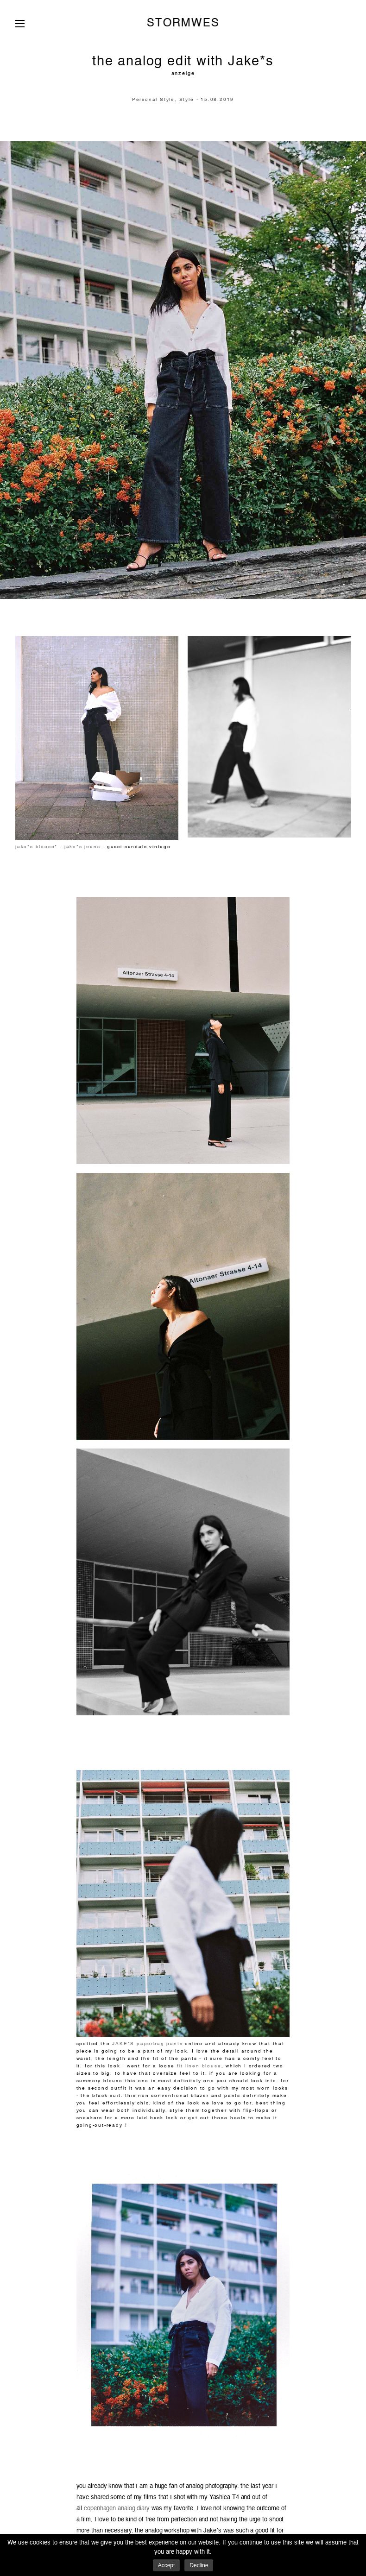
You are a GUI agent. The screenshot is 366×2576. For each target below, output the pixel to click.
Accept (166, 2565)
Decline (198, 2565)
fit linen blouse (199, 2066)
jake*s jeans (81, 846)
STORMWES (183, 23)
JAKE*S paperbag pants (146, 2043)
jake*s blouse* (36, 846)
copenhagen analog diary (116, 2509)
